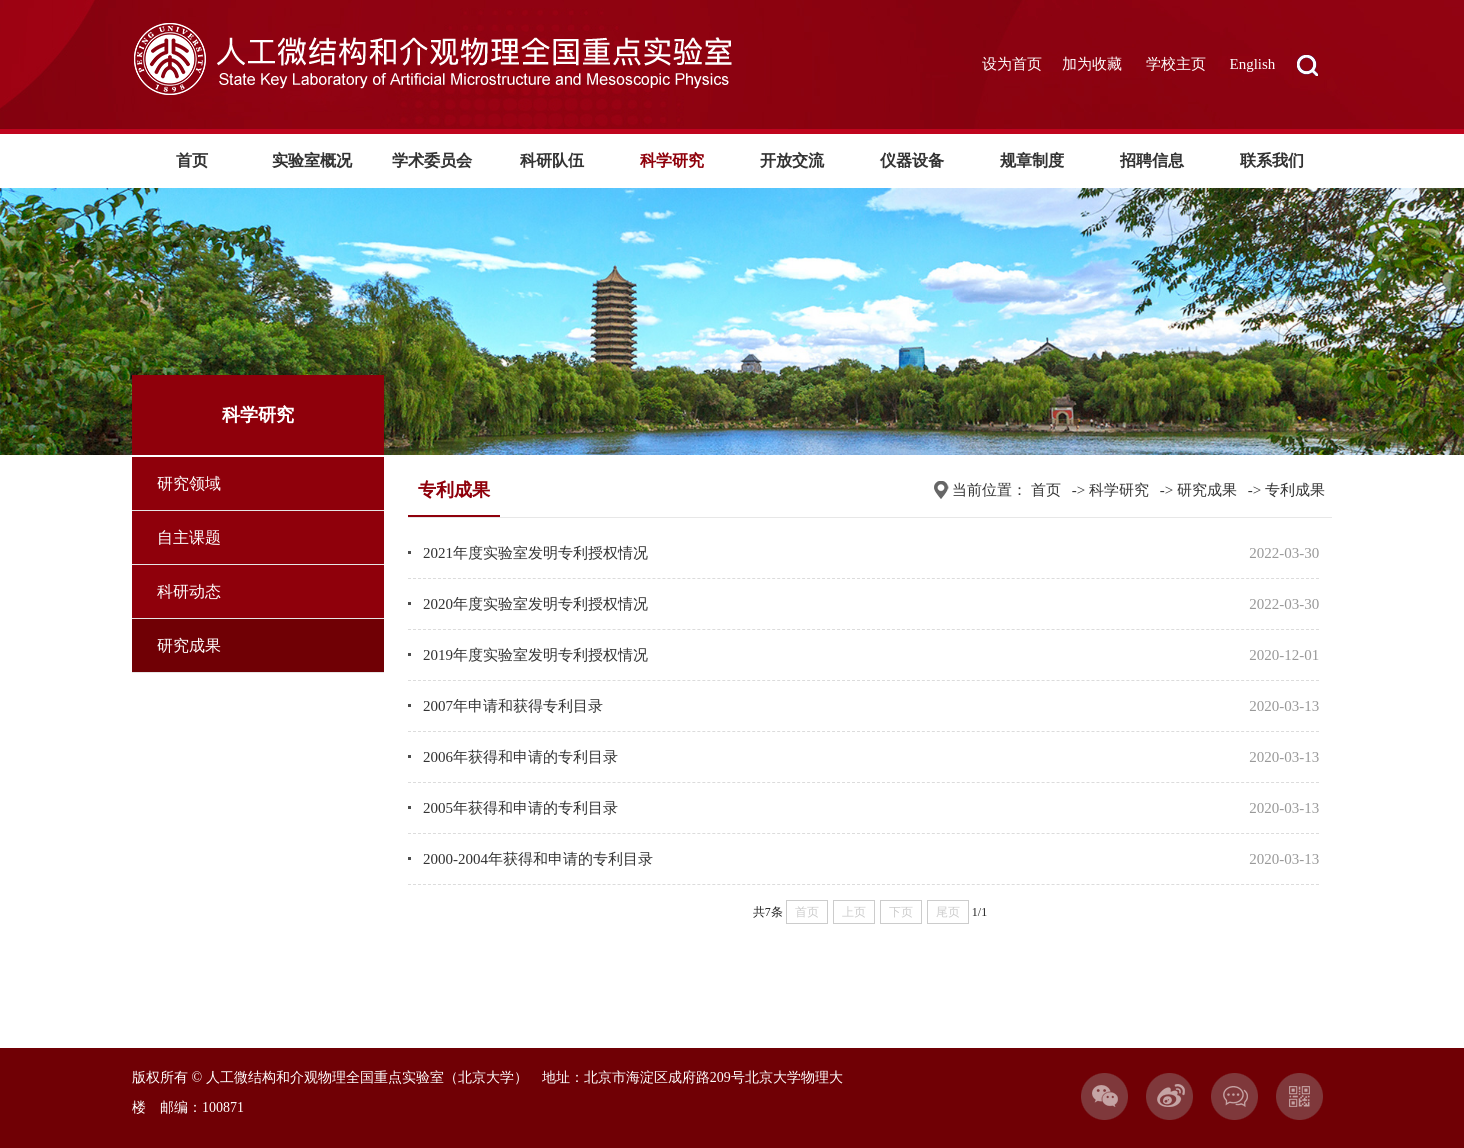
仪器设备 (912, 160)
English (1253, 64)
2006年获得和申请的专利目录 (520, 757)
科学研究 (672, 160)
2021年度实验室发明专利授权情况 (535, 553)
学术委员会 (432, 160)
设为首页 (1012, 64)
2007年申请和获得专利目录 (513, 706)
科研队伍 (552, 160)
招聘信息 (1152, 160)
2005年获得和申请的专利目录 (520, 808)
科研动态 (189, 591)
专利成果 (1295, 490)
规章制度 (1032, 160)
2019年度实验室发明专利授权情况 (535, 655)
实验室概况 (312, 160)
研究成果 (189, 645)
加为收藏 (1092, 64)
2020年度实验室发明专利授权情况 (535, 604)
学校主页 (1176, 64)
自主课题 (189, 537)
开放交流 (792, 160)
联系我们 (1272, 160)
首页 (192, 160)
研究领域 (189, 483)
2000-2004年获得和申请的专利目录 (538, 859)
